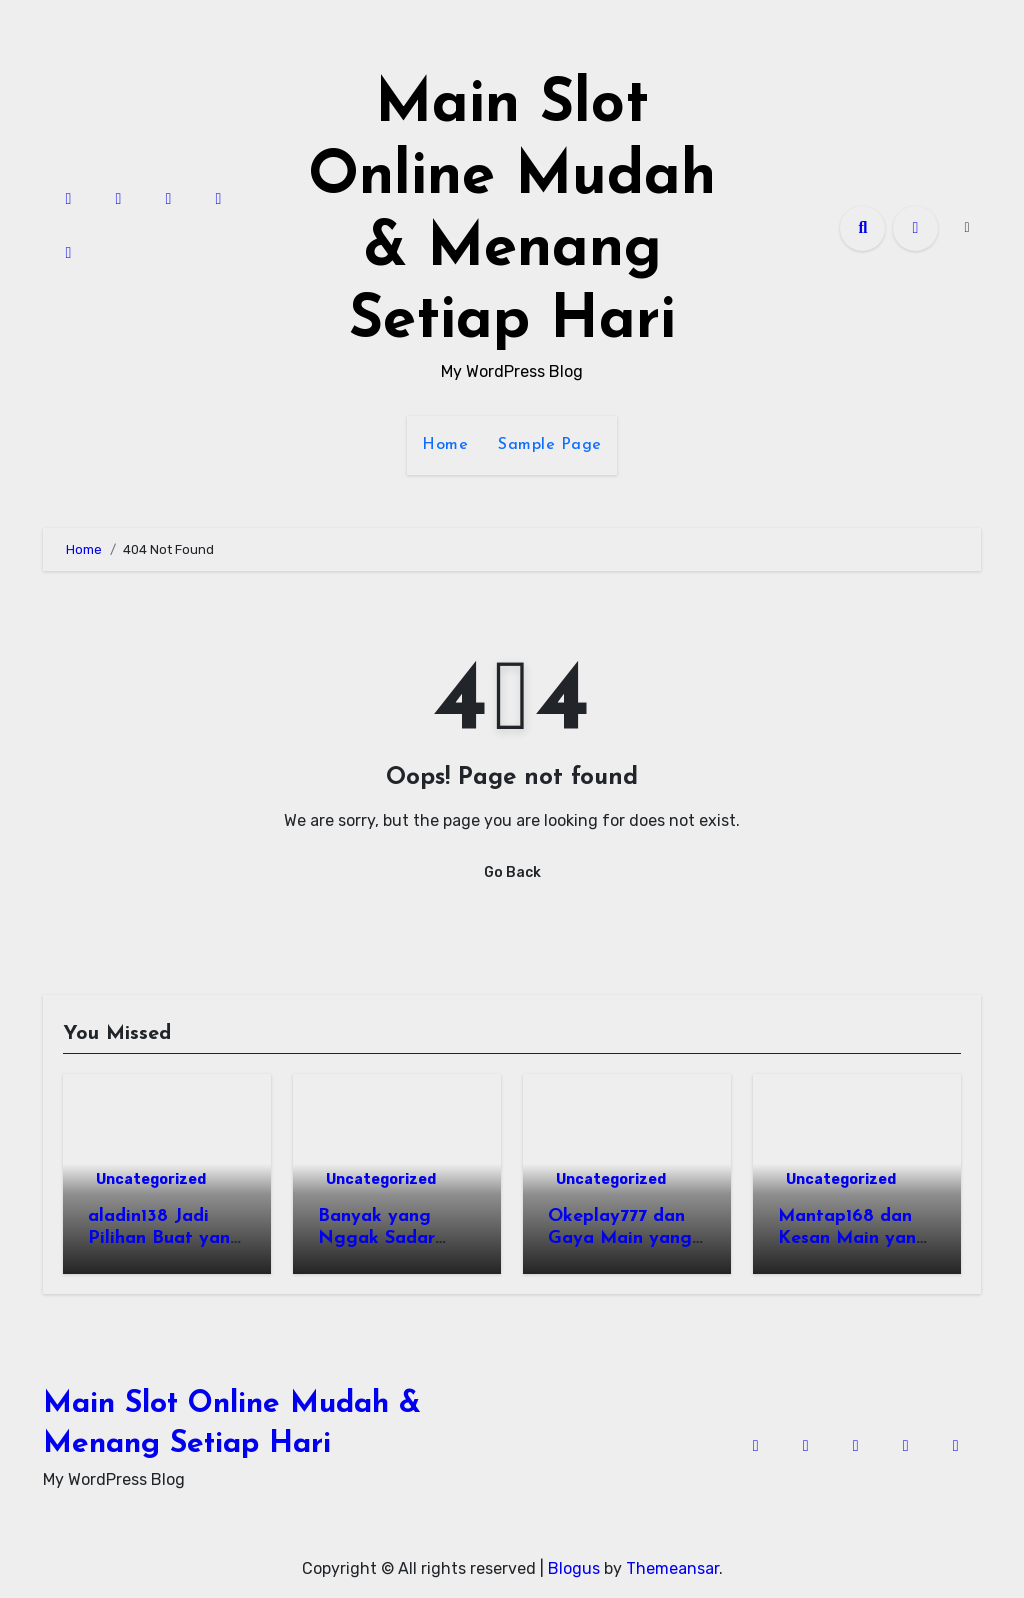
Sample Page (550, 445)
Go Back (512, 872)
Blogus (574, 1568)
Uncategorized (151, 1179)
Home (445, 445)
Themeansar (672, 1568)
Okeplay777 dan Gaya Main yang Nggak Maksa (620, 1238)
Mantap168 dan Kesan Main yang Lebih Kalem (853, 1238)
